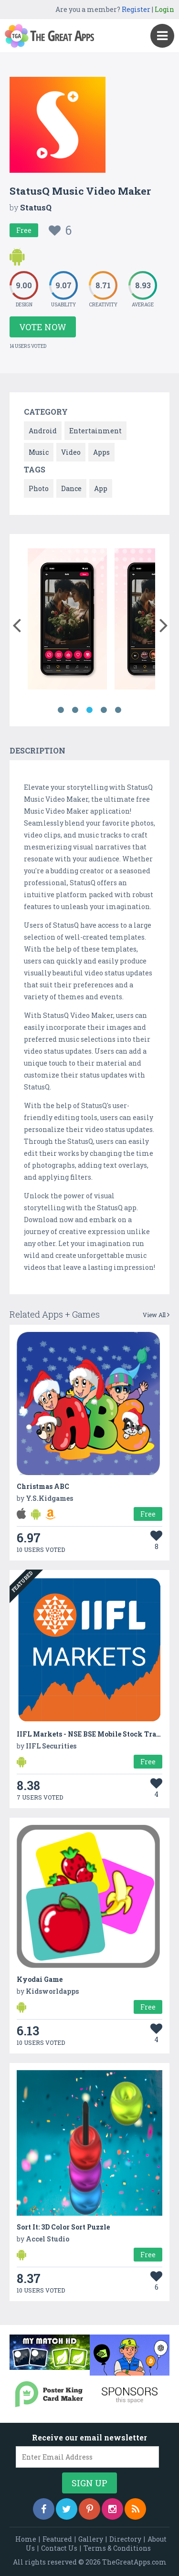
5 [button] (118, 710)
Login (164, 9)
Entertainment (95, 430)
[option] (67, 620)
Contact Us (59, 2548)
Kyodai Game (40, 1979)
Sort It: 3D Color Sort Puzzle (63, 2226)
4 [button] (104, 710)
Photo (39, 488)
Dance (71, 488)
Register (136, 9)
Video (71, 452)
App (100, 488)
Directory (125, 2539)
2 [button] (75, 710)
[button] (16, 623)
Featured (57, 2539)
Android (43, 430)
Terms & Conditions (117, 2548)
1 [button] (61, 710)
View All (156, 1315)
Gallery (90, 2539)
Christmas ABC (43, 1486)
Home (25, 2539)
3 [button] (90, 710)
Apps (101, 452)
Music (39, 452)
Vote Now (42, 327)
